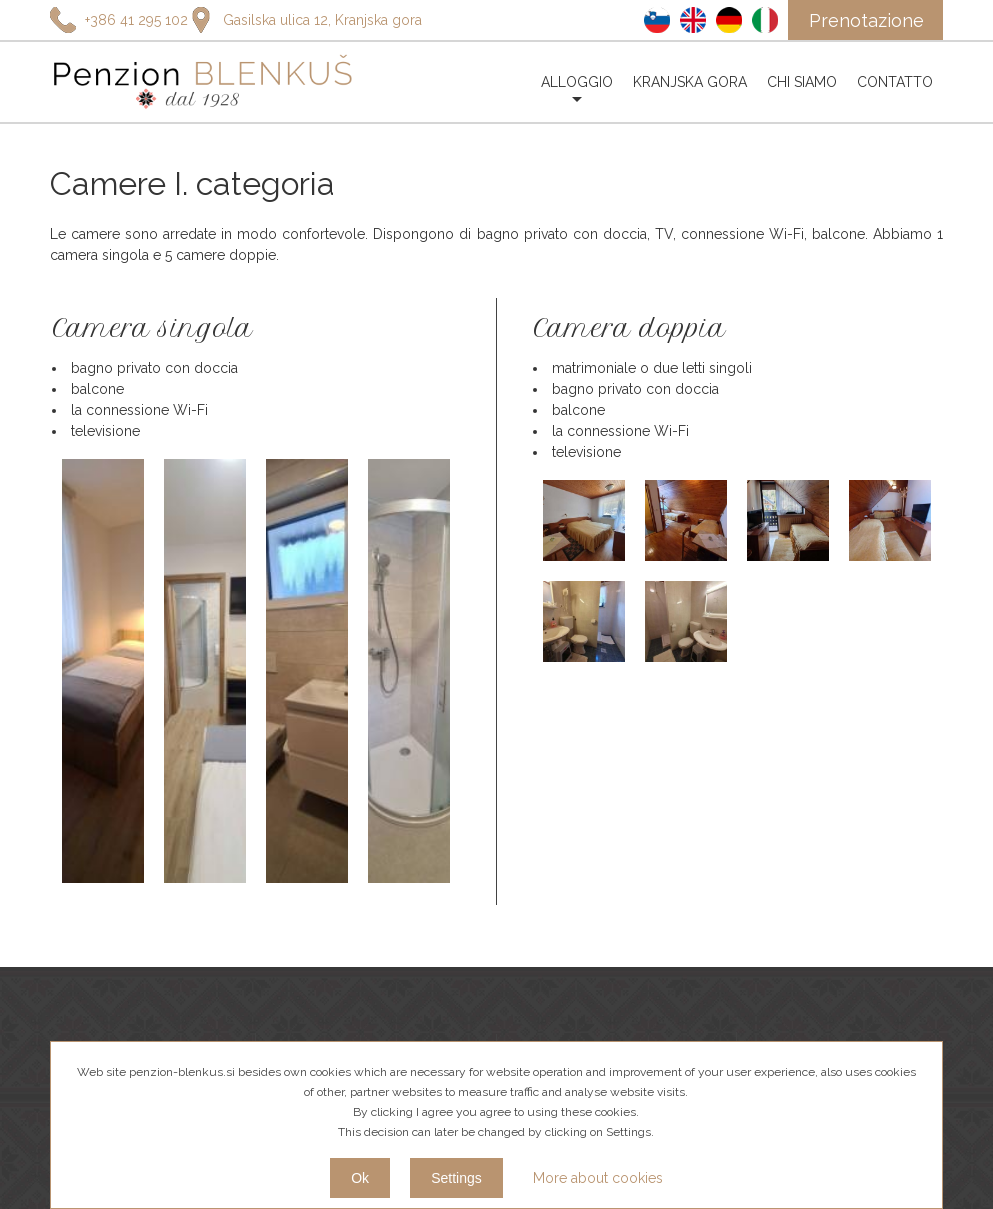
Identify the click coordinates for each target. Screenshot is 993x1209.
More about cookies (598, 1178)
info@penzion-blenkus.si (128, 990)
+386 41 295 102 (102, 932)
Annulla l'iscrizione (880, 948)
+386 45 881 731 (103, 961)
